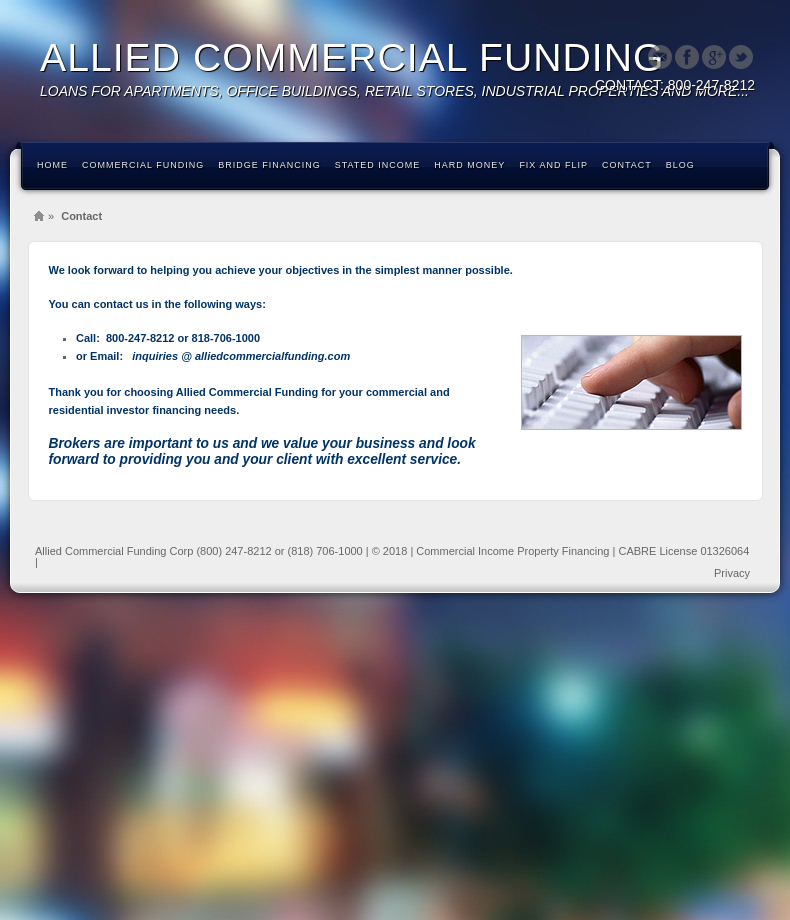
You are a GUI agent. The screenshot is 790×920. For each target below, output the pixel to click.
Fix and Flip (553, 165)
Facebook (687, 57)
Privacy (732, 573)
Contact (627, 165)
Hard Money (469, 165)
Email (660, 57)
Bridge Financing (269, 165)
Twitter (741, 57)
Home (52, 165)
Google (714, 57)
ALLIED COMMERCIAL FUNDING (352, 57)
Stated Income (378, 165)
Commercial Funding (143, 165)
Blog (680, 165)
